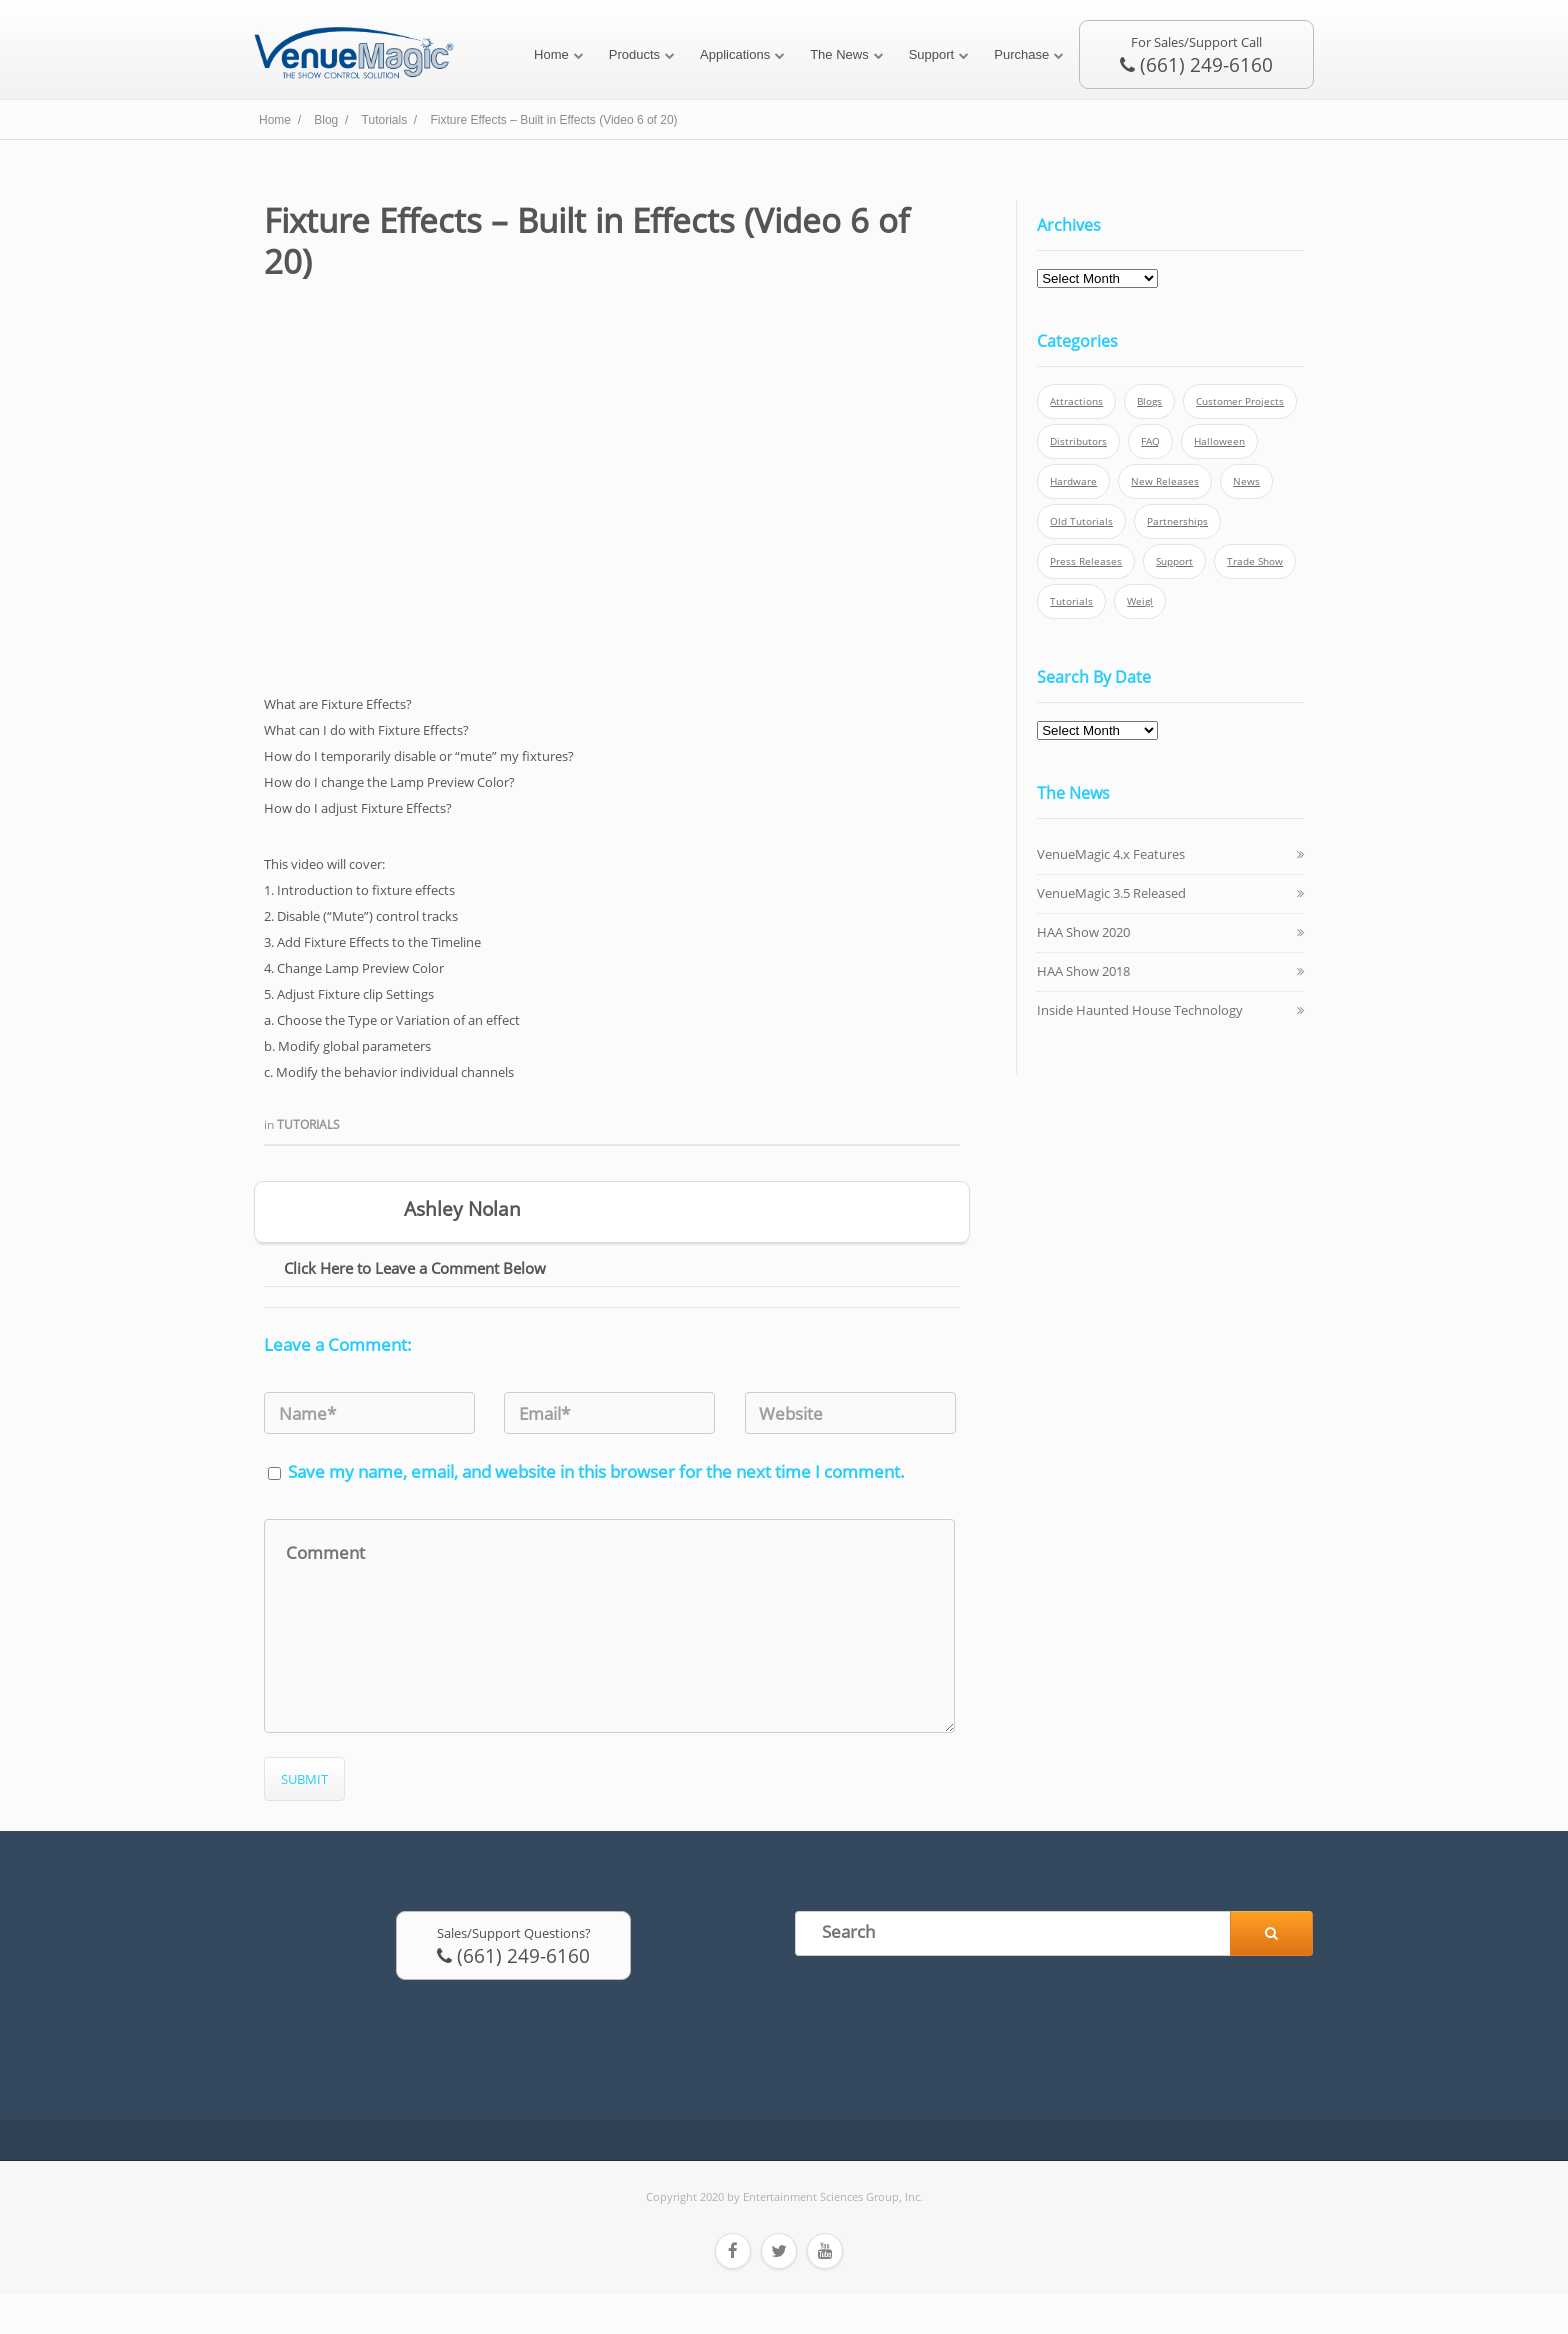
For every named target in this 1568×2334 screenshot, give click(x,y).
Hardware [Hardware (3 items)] (1073, 481)
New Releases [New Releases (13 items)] (1165, 481)
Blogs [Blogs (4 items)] (1149, 401)
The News (839, 54)
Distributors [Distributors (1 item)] (1078, 441)
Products (634, 54)
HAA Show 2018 (1083, 971)
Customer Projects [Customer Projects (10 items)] (1240, 401)
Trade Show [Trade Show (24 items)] (1255, 561)
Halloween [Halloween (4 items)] (1219, 441)
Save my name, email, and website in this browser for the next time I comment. (596, 1471)
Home (551, 54)
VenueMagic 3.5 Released (1111, 893)
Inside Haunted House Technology (1140, 1010)
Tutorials (308, 1124)
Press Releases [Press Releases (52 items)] (1086, 561)
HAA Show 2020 (1083, 932)
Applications (735, 54)
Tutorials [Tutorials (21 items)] (1071, 601)
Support (932, 54)
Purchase (1021, 54)
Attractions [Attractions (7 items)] (1076, 401)
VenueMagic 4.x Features (1111, 854)
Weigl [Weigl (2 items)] (1140, 601)
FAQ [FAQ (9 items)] (1150, 441)
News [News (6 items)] (1246, 481)
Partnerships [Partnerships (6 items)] (1177, 521)
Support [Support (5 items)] (1174, 561)
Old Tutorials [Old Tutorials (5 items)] (1081, 521)
